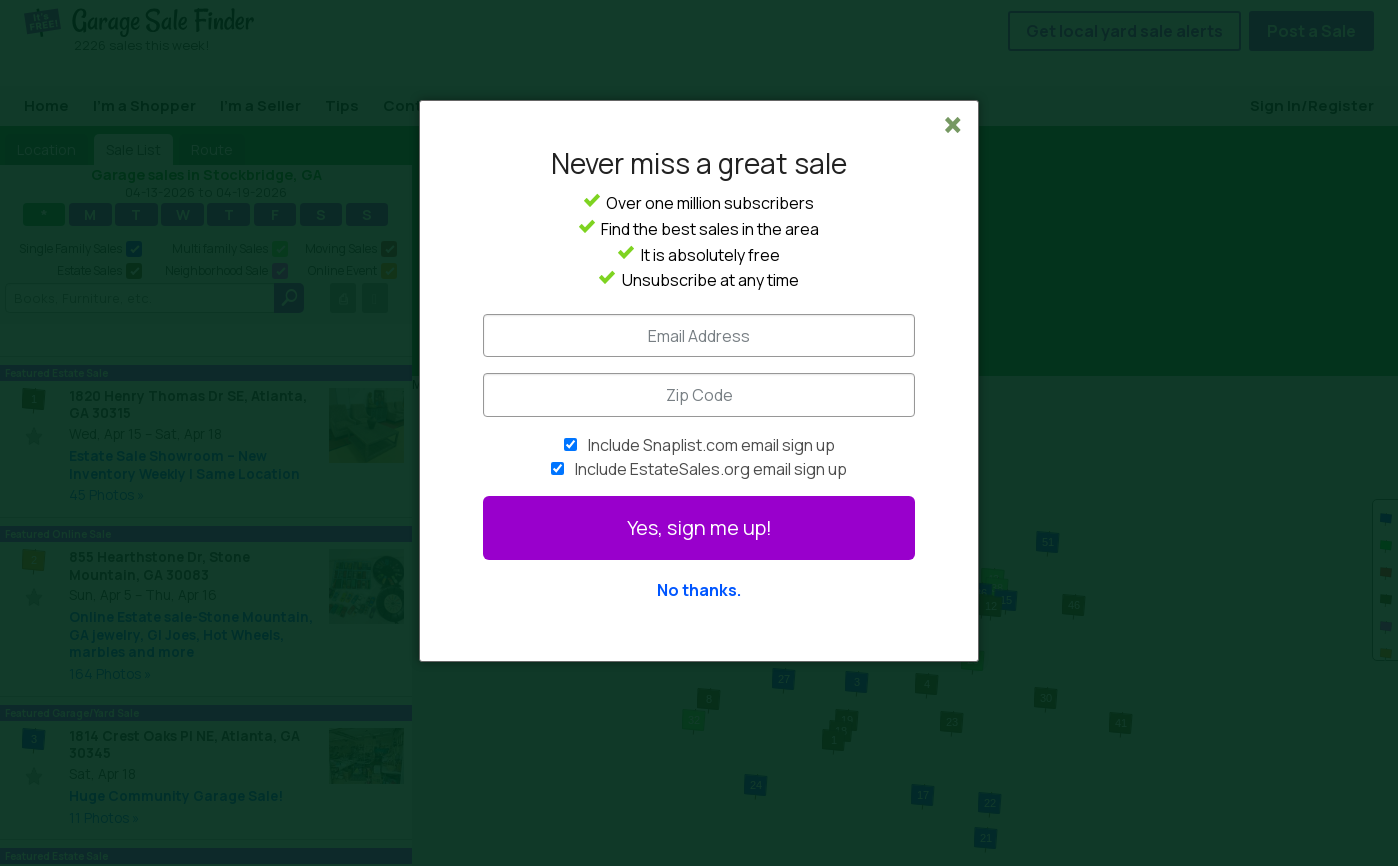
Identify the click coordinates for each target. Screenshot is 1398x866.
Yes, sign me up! (699, 527)
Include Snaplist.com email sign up (711, 445)
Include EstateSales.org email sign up (711, 469)
